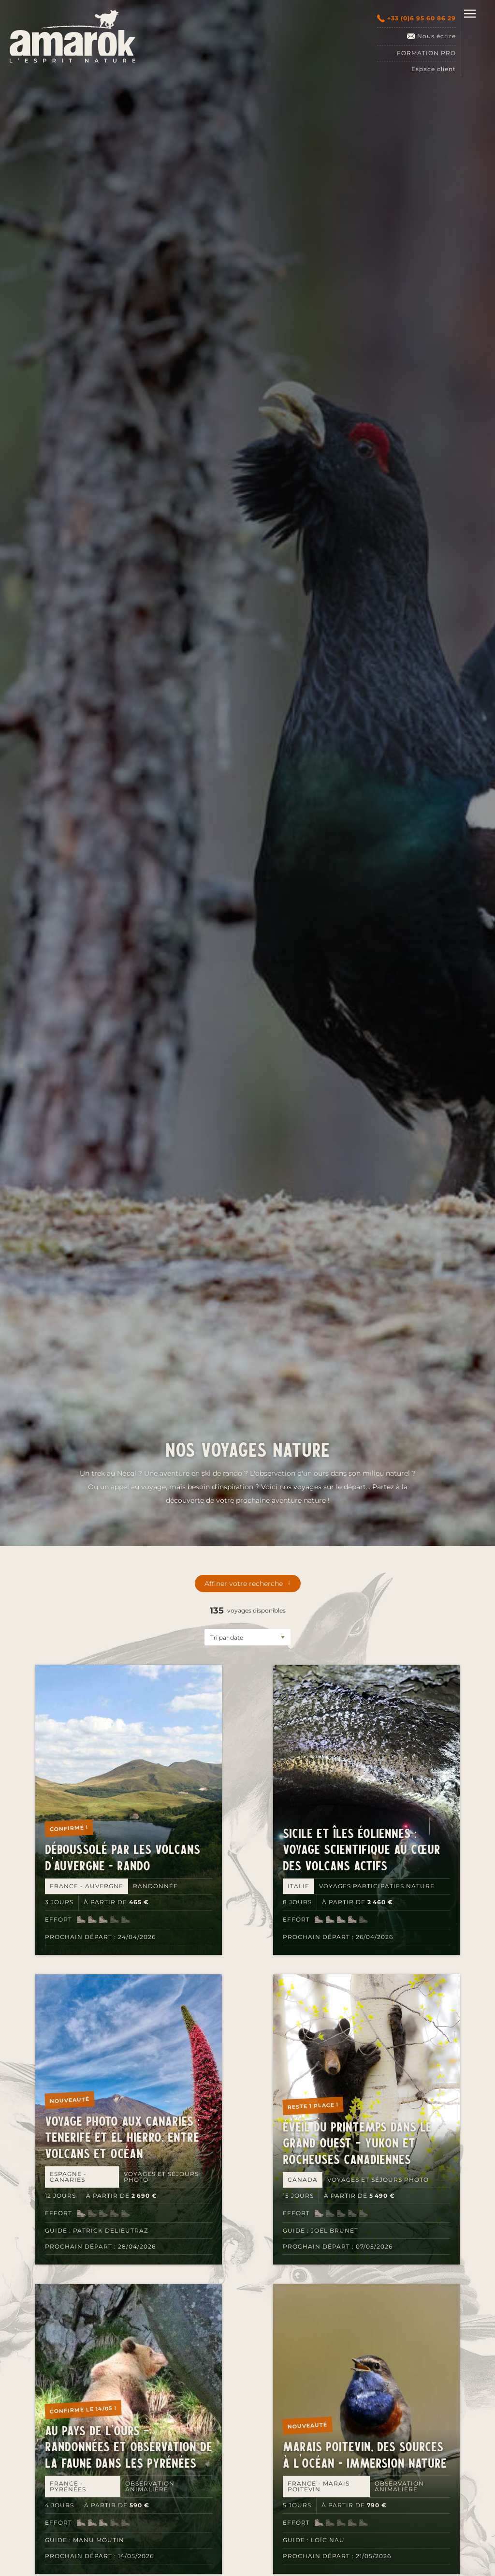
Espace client (433, 69)
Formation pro (426, 53)
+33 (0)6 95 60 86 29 (416, 18)
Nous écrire (431, 36)
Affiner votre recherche (243, 1583)
